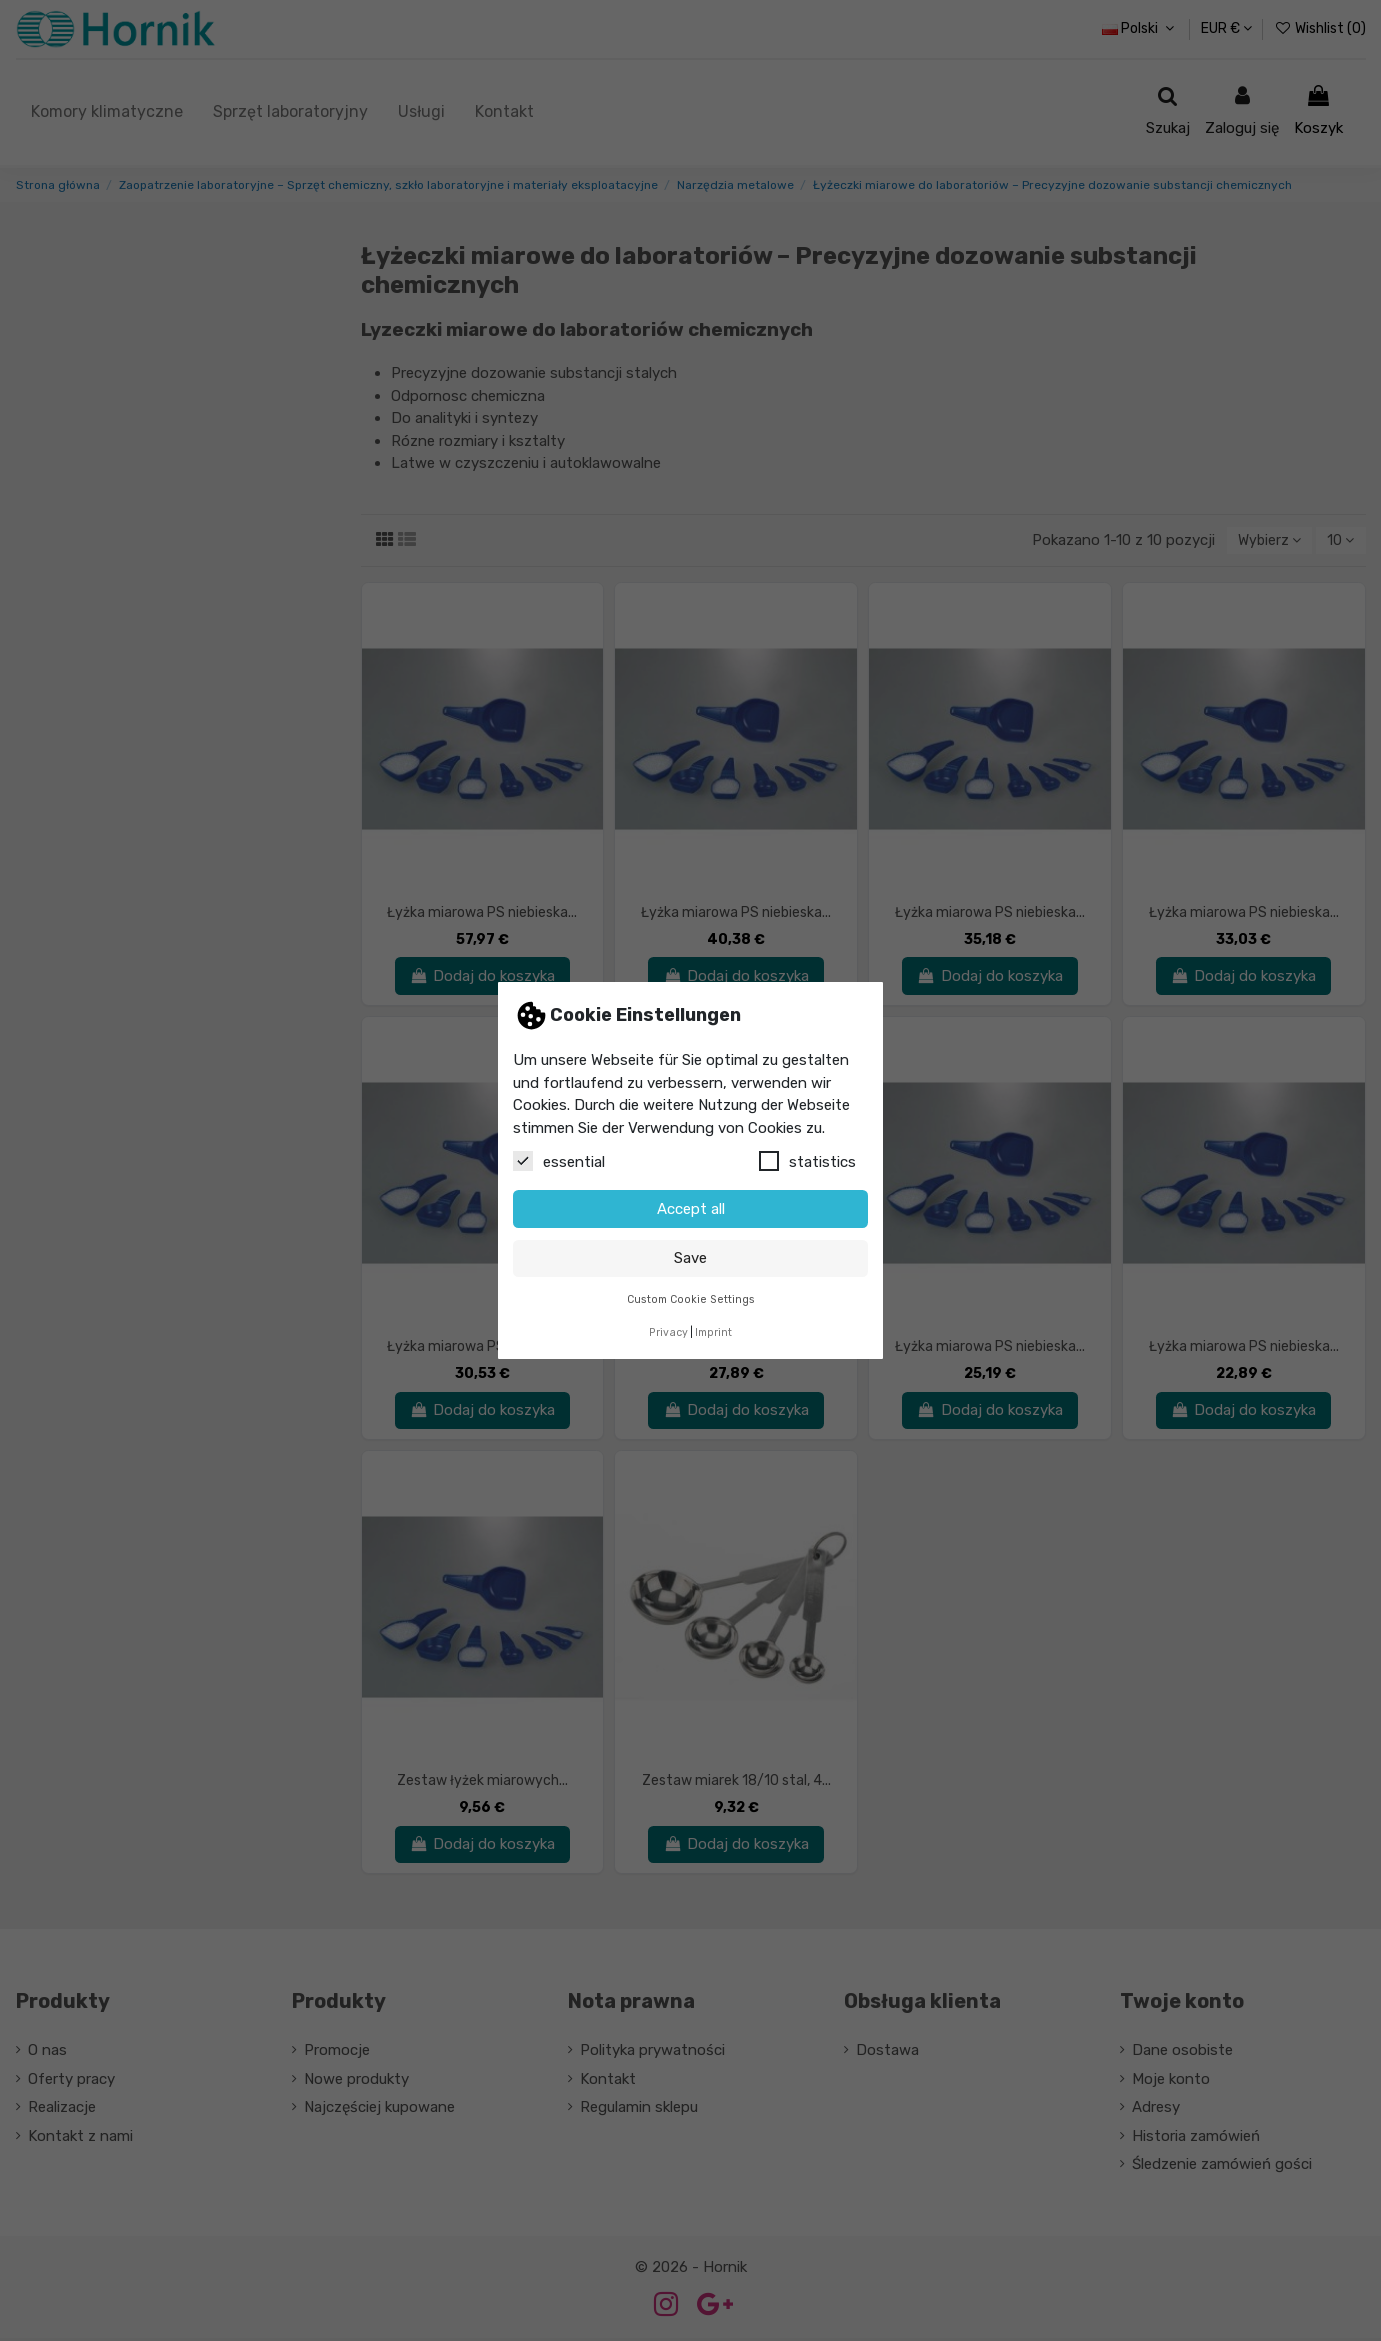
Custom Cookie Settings (691, 1299)
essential (559, 1161)
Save (690, 1258)
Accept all (691, 1209)
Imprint (713, 1332)
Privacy (668, 1332)
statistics (807, 1161)
